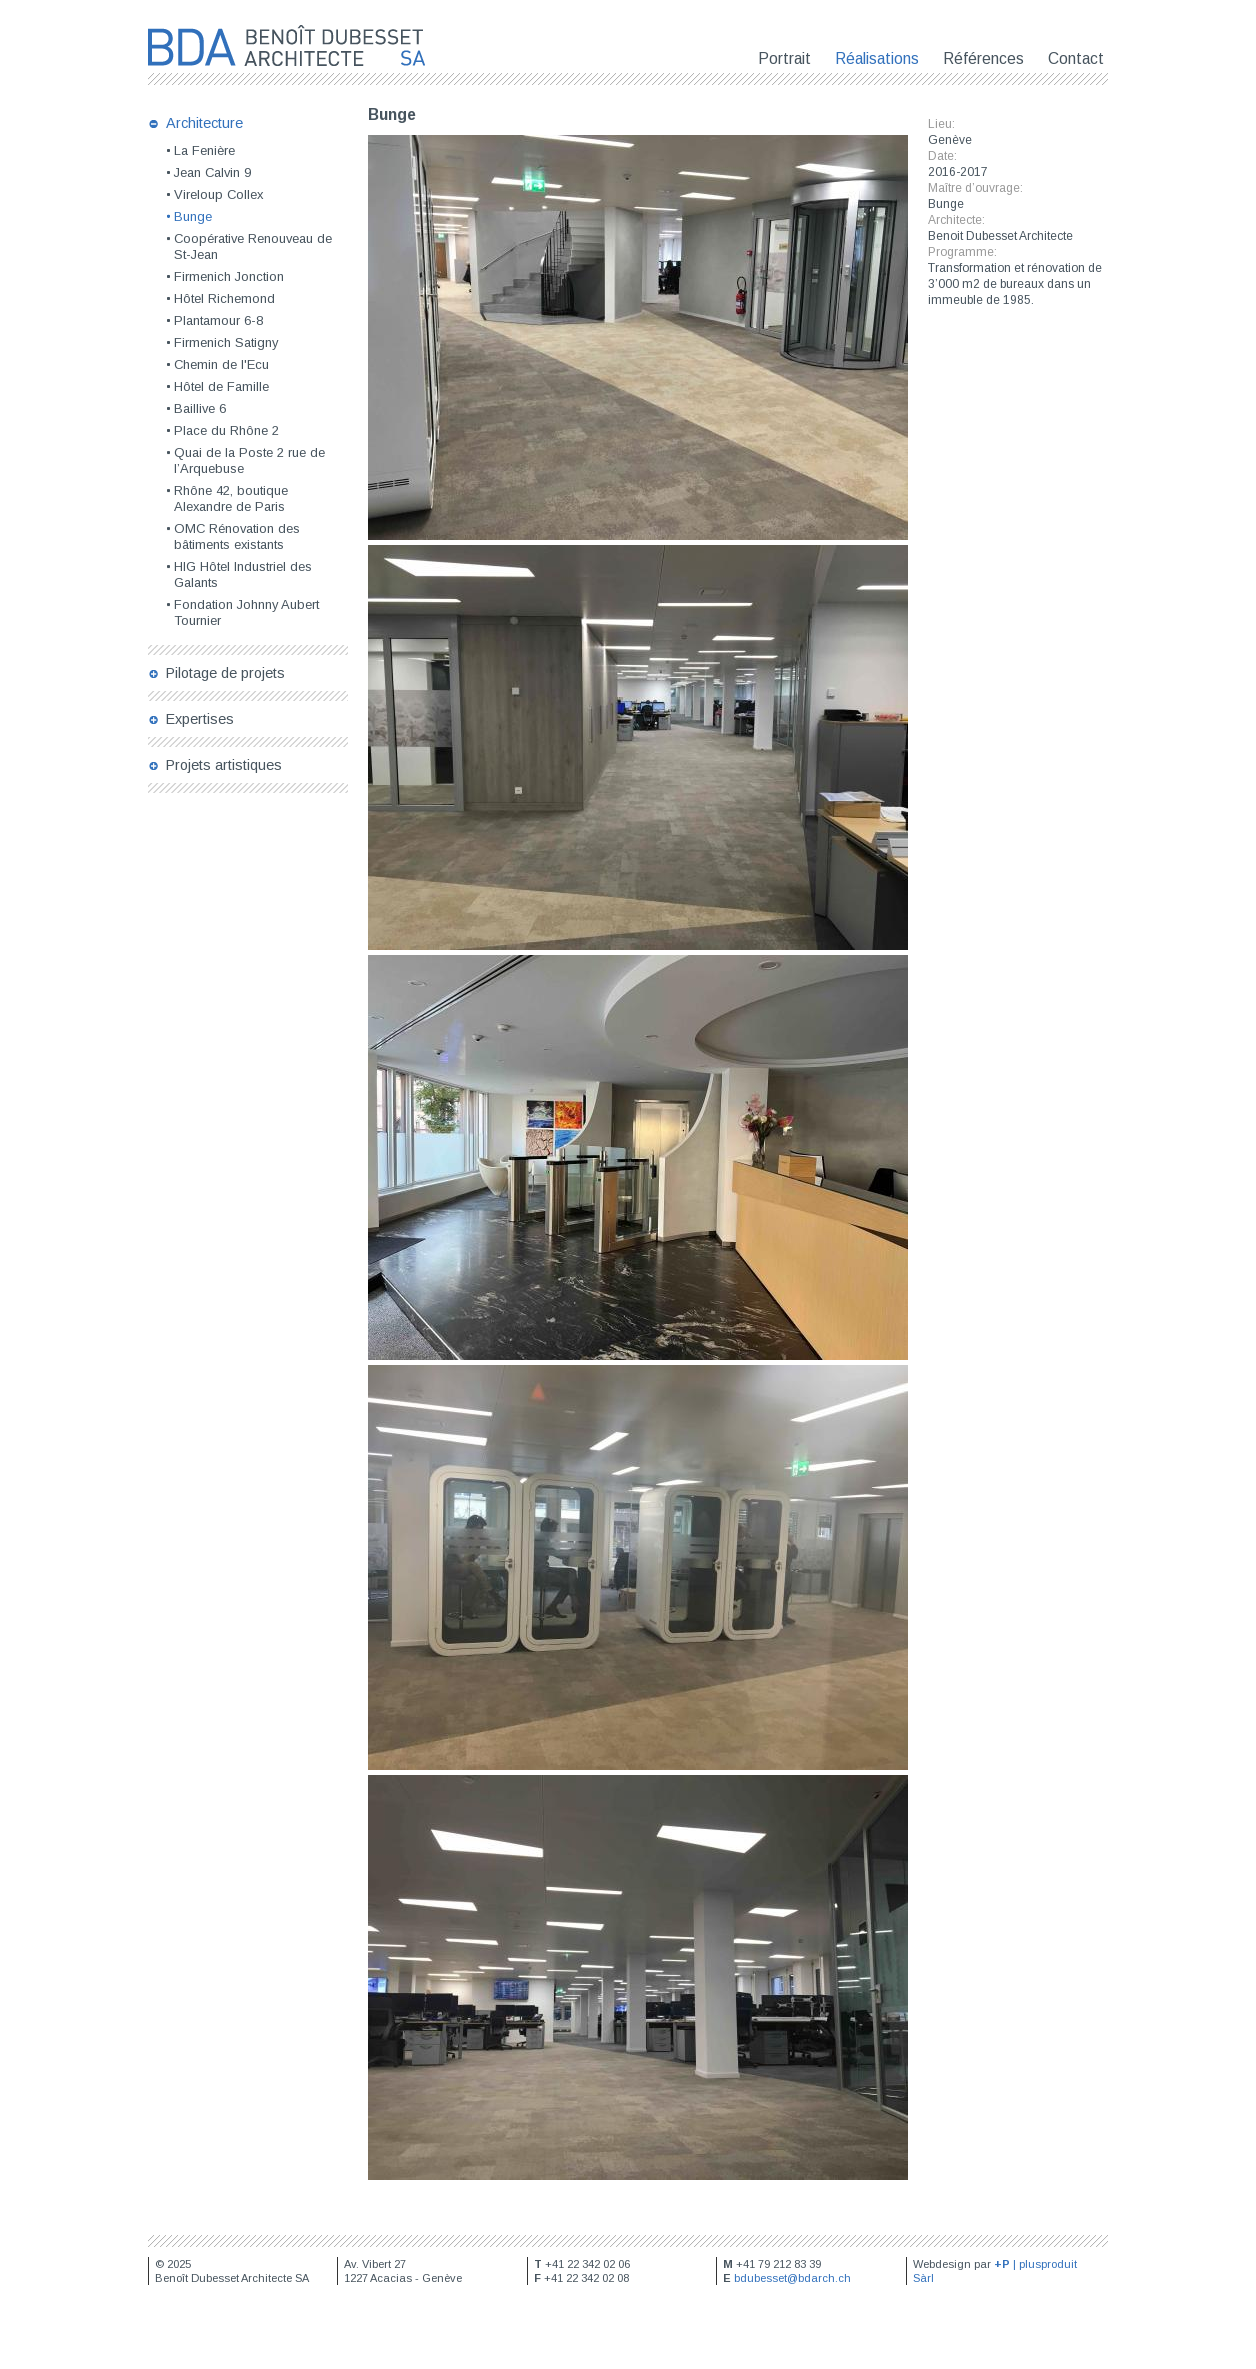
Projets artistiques (224, 765)
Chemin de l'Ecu (221, 364)
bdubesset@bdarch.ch (792, 2278)
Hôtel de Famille (221, 386)
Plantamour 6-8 (218, 320)
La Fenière (204, 150)
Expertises (200, 719)
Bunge (193, 216)
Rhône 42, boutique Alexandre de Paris (231, 498)
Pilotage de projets (225, 673)
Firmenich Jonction (229, 276)
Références (983, 58)
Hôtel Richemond (224, 298)
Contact (1076, 58)
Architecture (204, 123)
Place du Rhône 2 (226, 430)
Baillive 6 (200, 408)
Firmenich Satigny (226, 342)
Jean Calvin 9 (212, 172)
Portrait (784, 58)
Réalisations (877, 58)
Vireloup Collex (218, 194)
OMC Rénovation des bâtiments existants (237, 536)
